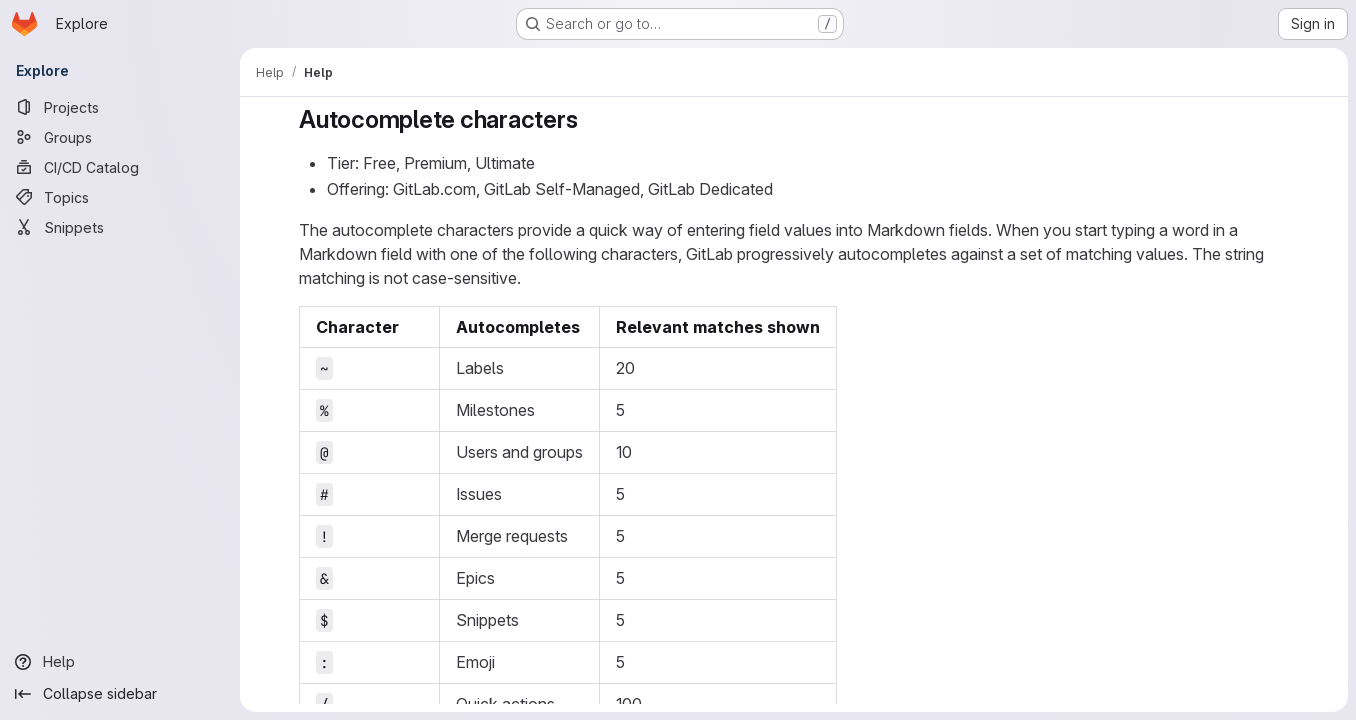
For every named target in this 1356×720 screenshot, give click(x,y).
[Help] (120, 662)
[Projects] (120, 107)
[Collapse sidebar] (120, 694)
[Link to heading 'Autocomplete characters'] (590, 119)
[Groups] (120, 137)
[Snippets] (120, 227)
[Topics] (120, 197)
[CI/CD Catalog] (120, 167)
